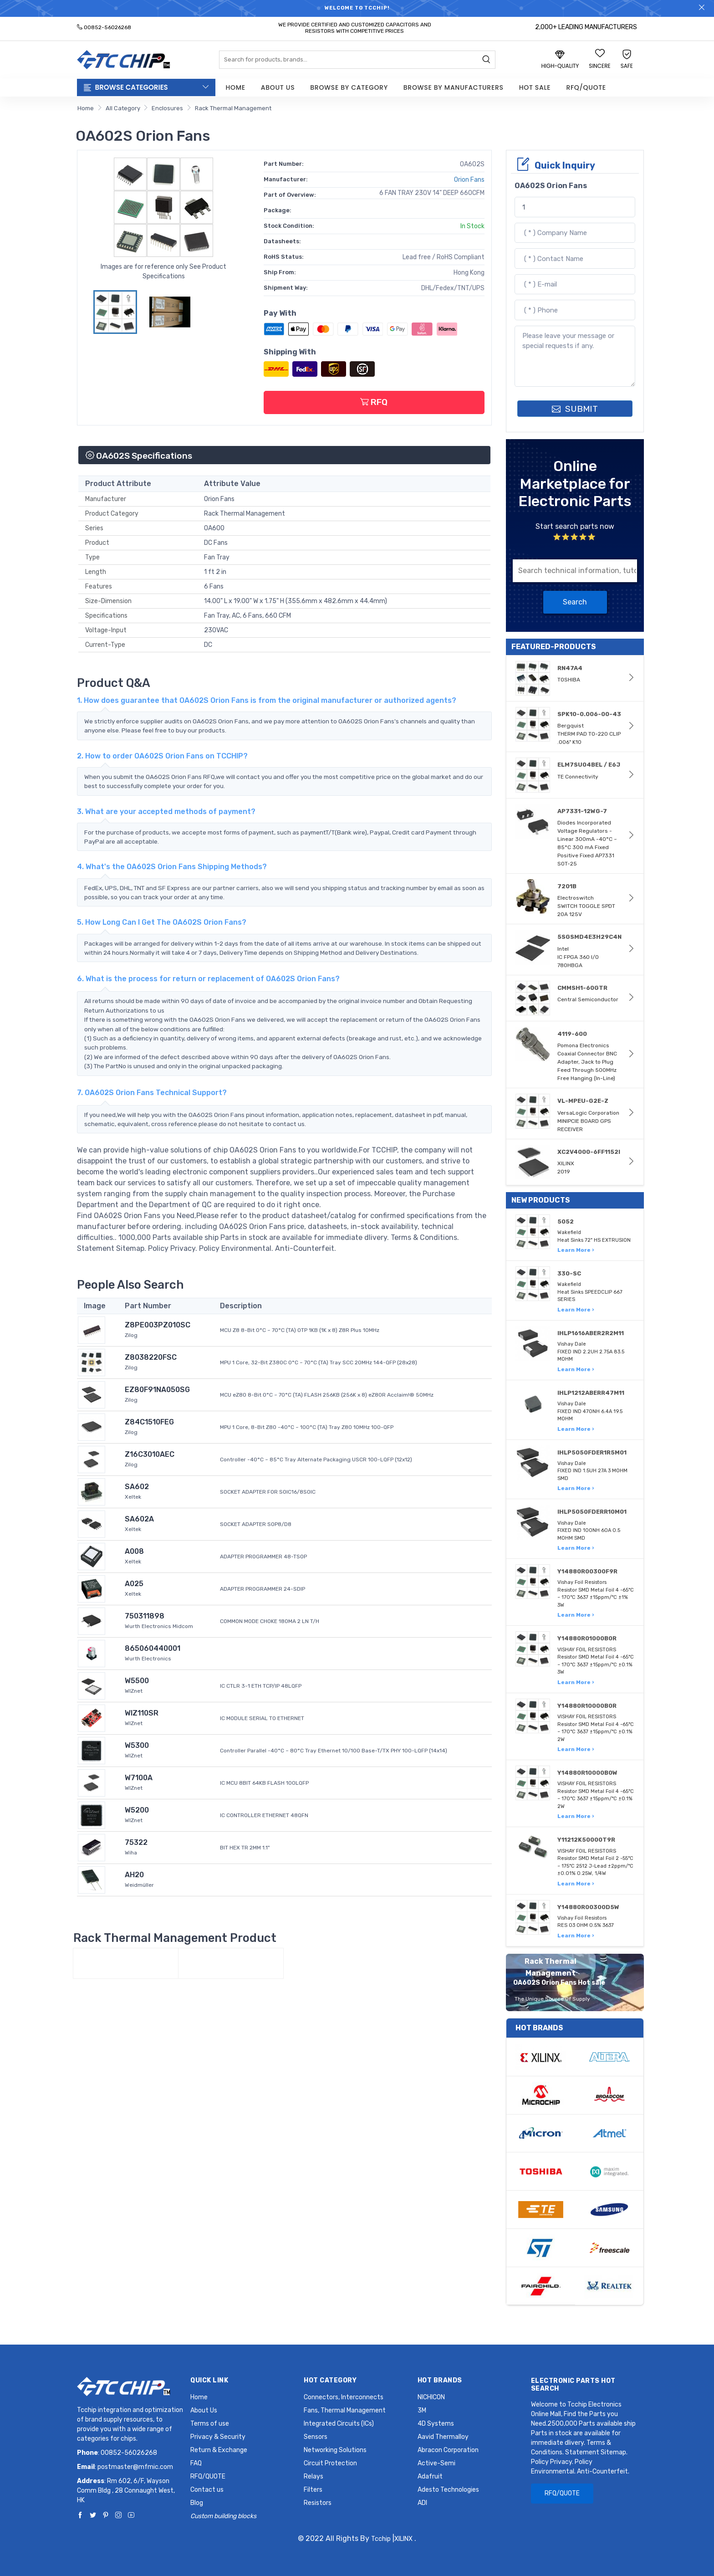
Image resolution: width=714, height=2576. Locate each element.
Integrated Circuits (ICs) (339, 2423)
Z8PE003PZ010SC (157, 1325)
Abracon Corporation (448, 2450)
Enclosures (167, 108)
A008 (134, 1551)
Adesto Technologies (448, 2490)
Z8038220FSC (151, 1357)
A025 (134, 1583)
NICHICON (431, 2397)
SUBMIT (575, 409)
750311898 (144, 1616)
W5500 (137, 1680)
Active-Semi (436, 2463)
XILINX (403, 2539)
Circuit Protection (330, 2463)
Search (575, 602)
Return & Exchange (218, 2450)
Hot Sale (535, 87)
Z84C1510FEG (149, 1422)
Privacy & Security (217, 2437)
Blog (196, 2503)
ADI (422, 2503)
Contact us (207, 2490)
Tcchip (381, 2539)
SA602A (139, 1519)
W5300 (137, 1745)
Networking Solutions (335, 2450)
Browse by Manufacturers (453, 87)
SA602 (137, 1486)
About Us (278, 87)
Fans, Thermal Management (345, 2410)
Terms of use (209, 2423)
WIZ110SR (141, 1713)
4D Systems (436, 2423)
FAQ (196, 2463)
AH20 (134, 1874)
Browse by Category (349, 87)
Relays (313, 2476)
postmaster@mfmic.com (135, 2467)
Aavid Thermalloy (443, 2437)
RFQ (374, 402)
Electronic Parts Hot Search (573, 2384)
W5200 (137, 1810)
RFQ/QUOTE (586, 87)
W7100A (139, 1777)
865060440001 (152, 1648)
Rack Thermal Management (233, 108)
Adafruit (430, 2476)
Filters (313, 2490)
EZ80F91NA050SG (157, 1389)
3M (422, 2410)
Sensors (315, 2437)
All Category (123, 108)
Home (235, 87)
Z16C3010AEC (149, 1454)
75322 (136, 1842)
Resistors (318, 2503)
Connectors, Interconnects (343, 2397)
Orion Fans (469, 180)
